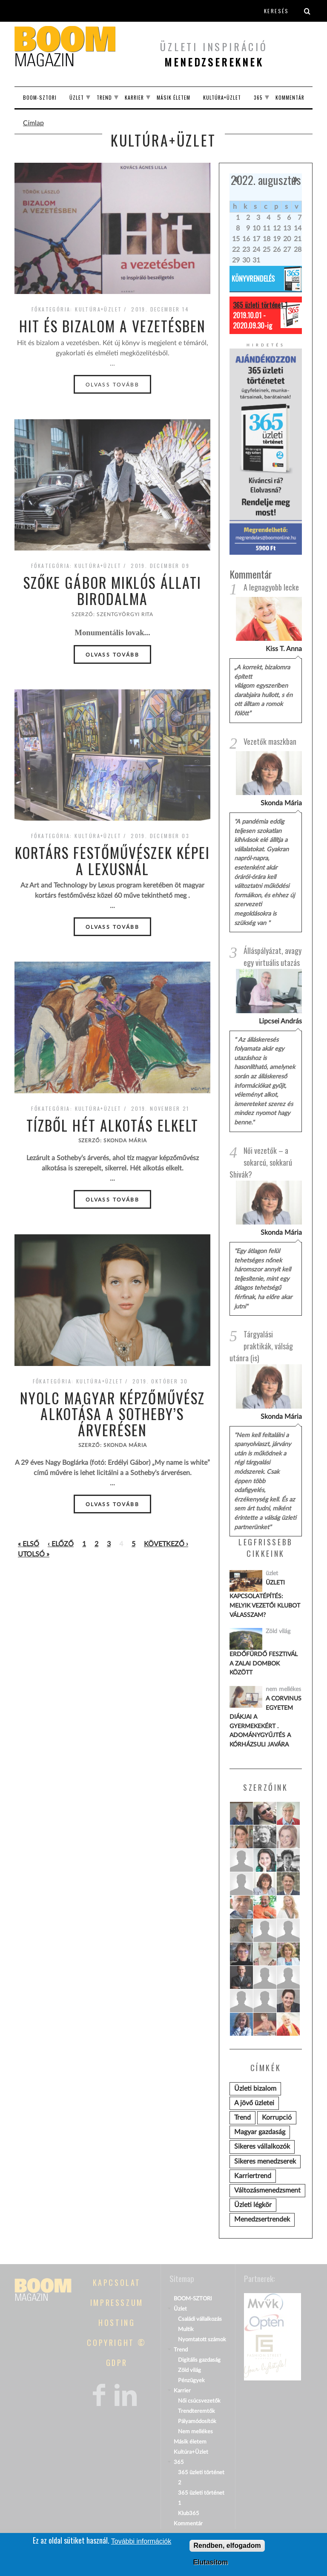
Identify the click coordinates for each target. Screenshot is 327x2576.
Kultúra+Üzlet (222, 97)
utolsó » (33, 1554)
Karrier (134, 97)
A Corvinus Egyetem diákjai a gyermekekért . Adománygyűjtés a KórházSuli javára (265, 1721)
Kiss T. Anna (284, 648)
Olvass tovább (112, 384)
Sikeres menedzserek (265, 2161)
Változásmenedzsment (267, 2190)
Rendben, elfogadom (227, 2546)
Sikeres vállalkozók (262, 2146)
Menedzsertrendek (262, 2219)
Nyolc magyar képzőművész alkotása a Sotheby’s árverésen (112, 1414)
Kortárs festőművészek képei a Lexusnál (112, 860)
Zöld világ (278, 1631)
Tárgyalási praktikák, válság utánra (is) (261, 1345)
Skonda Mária (281, 803)
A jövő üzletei (254, 2103)
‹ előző (61, 1544)
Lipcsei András (280, 1021)
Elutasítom (210, 2563)
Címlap (33, 123)
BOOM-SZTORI (40, 97)
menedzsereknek (213, 61)
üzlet (272, 1573)
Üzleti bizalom (255, 2088)
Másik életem (173, 97)
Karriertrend (252, 2176)
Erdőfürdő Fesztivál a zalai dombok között (263, 1663)
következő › (166, 1544)
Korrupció (277, 2117)
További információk (141, 2542)
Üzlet (76, 97)
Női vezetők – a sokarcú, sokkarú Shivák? (260, 1162)
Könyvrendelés (253, 279)
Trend (104, 97)
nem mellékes (283, 1689)
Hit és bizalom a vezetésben (112, 326)
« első (28, 1544)
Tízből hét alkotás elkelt (112, 1125)
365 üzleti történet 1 (260, 305)
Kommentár (289, 97)
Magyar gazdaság (259, 2132)
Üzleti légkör (253, 2204)
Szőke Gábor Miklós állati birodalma (112, 590)
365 (258, 97)
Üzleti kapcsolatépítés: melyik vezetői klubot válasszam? (264, 1598)
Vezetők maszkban (270, 741)
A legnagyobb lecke (271, 587)
